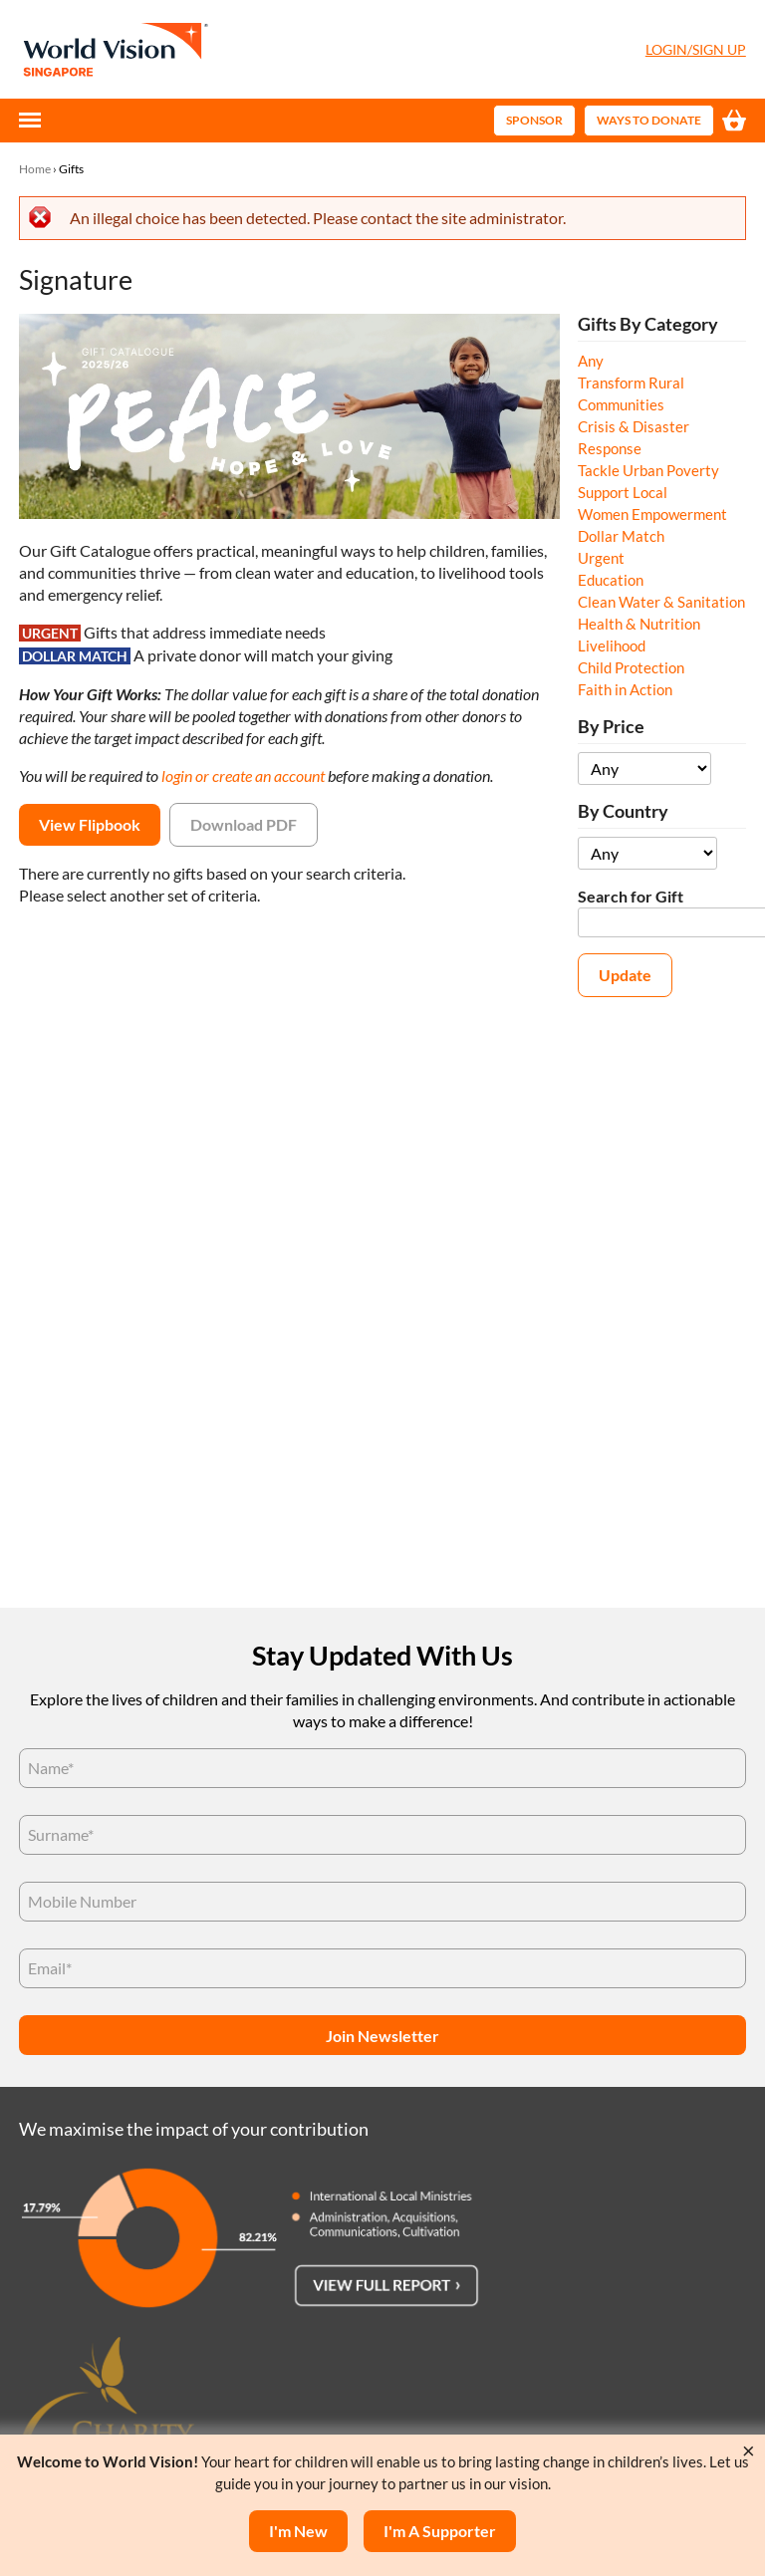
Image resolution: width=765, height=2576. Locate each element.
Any (591, 361)
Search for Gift (630, 896)
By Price (611, 726)
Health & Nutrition (639, 624)
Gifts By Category (648, 324)
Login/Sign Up (695, 49)
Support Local (622, 492)
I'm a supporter (439, 2530)
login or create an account (243, 775)
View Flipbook (89, 824)
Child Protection (631, 667)
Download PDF (243, 824)
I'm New (298, 2530)
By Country (623, 811)
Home (35, 168)
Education (610, 580)
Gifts (71, 168)
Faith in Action (625, 689)
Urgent (601, 558)
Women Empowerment (652, 514)
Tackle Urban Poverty (648, 470)
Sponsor (534, 120)
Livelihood (611, 645)
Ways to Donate (649, 120)
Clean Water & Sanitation (661, 602)
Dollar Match (621, 536)
